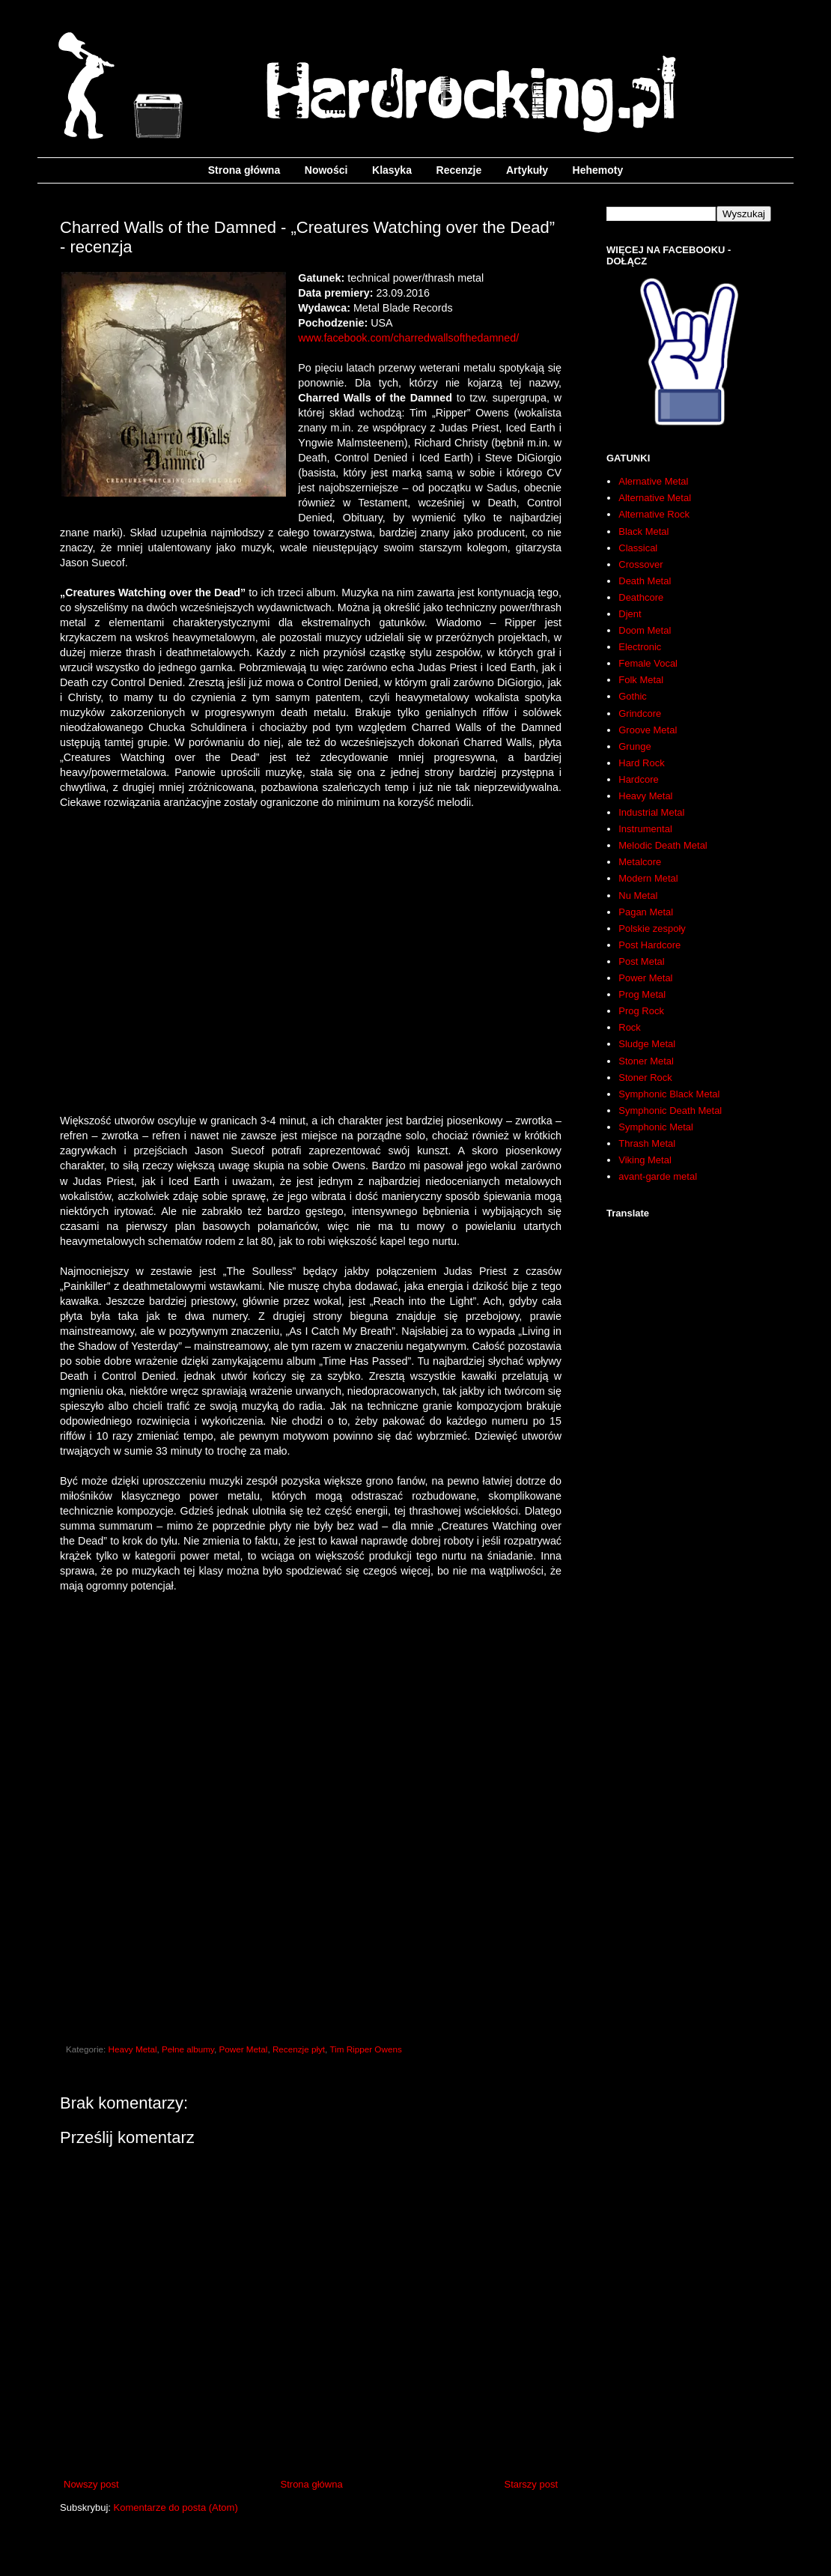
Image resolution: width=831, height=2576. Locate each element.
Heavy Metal (133, 2049)
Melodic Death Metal (662, 845)
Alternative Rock (654, 514)
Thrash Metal (646, 1143)
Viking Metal (645, 1160)
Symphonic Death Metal (670, 1110)
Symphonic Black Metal (668, 1094)
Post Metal (641, 961)
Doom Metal (644, 630)
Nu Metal (637, 895)
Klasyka (392, 170)
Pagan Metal (645, 912)
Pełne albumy (188, 2049)
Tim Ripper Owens (365, 2049)
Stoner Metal (646, 1061)
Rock (629, 1027)
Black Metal (643, 531)
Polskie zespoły (652, 928)
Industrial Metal (651, 812)
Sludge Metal (646, 1043)
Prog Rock (641, 1010)
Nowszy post (91, 2484)
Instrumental (645, 828)
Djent (629, 613)
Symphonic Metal (655, 1127)
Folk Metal (640, 679)
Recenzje (459, 170)
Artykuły (527, 170)
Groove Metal (647, 730)
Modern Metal (648, 878)
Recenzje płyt (299, 2049)
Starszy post (531, 2484)
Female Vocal (648, 663)
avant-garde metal (657, 1176)
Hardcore (638, 779)
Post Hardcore (649, 945)
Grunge (634, 746)
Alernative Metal (653, 481)
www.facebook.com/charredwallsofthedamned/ (408, 338)
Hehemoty (598, 170)
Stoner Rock (645, 1077)
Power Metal (243, 2049)
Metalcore (639, 861)
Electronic (639, 646)
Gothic (632, 696)
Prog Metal (642, 994)
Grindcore (639, 713)
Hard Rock (641, 763)
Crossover (640, 564)
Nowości (326, 170)
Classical (637, 548)
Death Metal (644, 581)
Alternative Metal (654, 497)
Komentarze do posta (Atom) (176, 2507)
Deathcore (640, 597)
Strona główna (244, 170)
